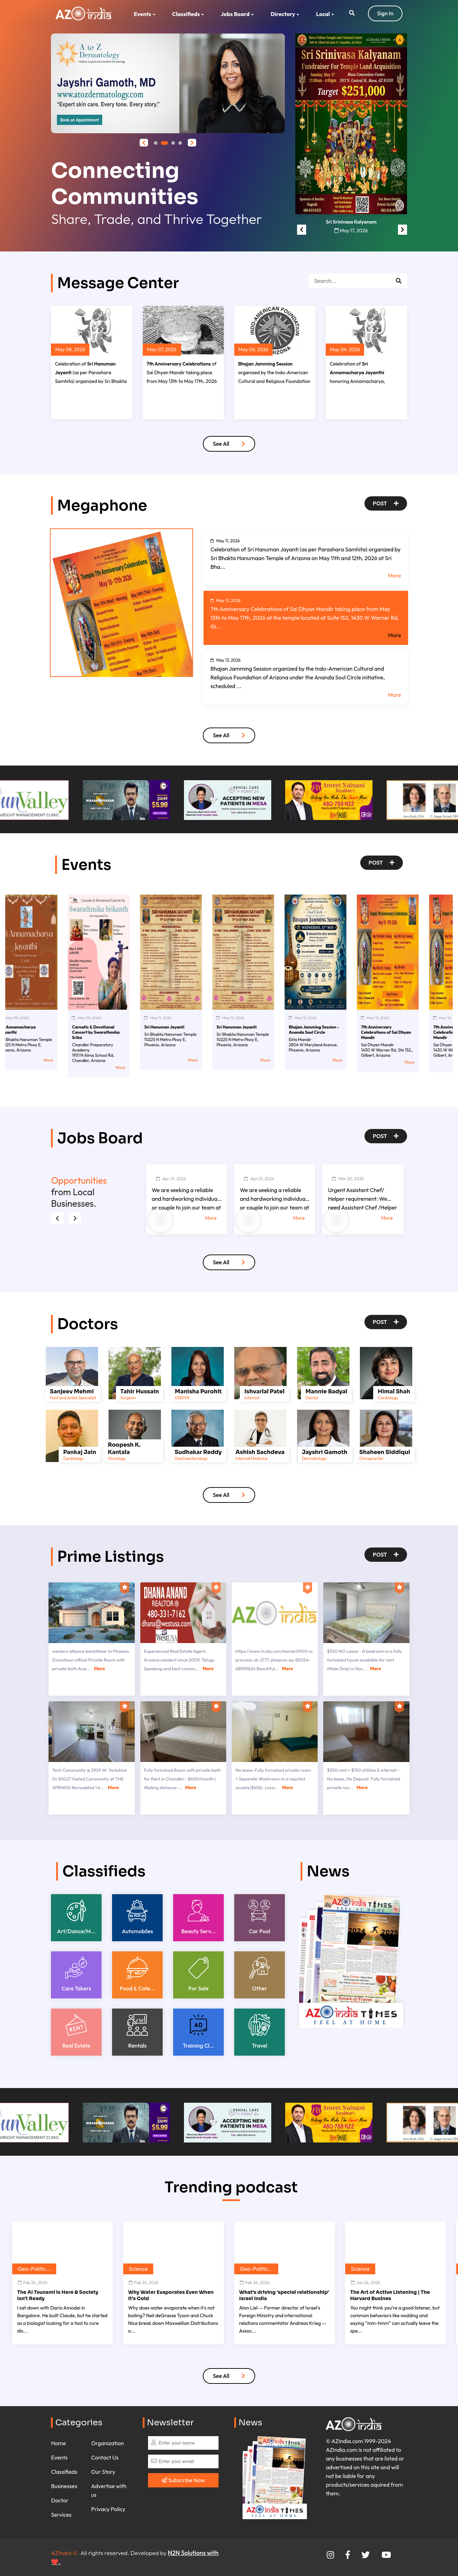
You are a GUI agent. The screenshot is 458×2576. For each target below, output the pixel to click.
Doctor (59, 2500)
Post (386, 503)
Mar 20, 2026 (348, 1178)
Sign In (385, 13)
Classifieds (186, 13)
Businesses (64, 2486)
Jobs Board (235, 13)
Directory (283, 13)
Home (58, 2443)
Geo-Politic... (34, 2268)
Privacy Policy (108, 2509)
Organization (107, 2443)
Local (323, 13)
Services (61, 2514)
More (394, 575)
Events (142, 13)
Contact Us (104, 2457)
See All (229, 443)
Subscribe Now (183, 2480)
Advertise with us (108, 2490)
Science (138, 2268)
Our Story (103, 2471)
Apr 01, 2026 (171, 1178)
